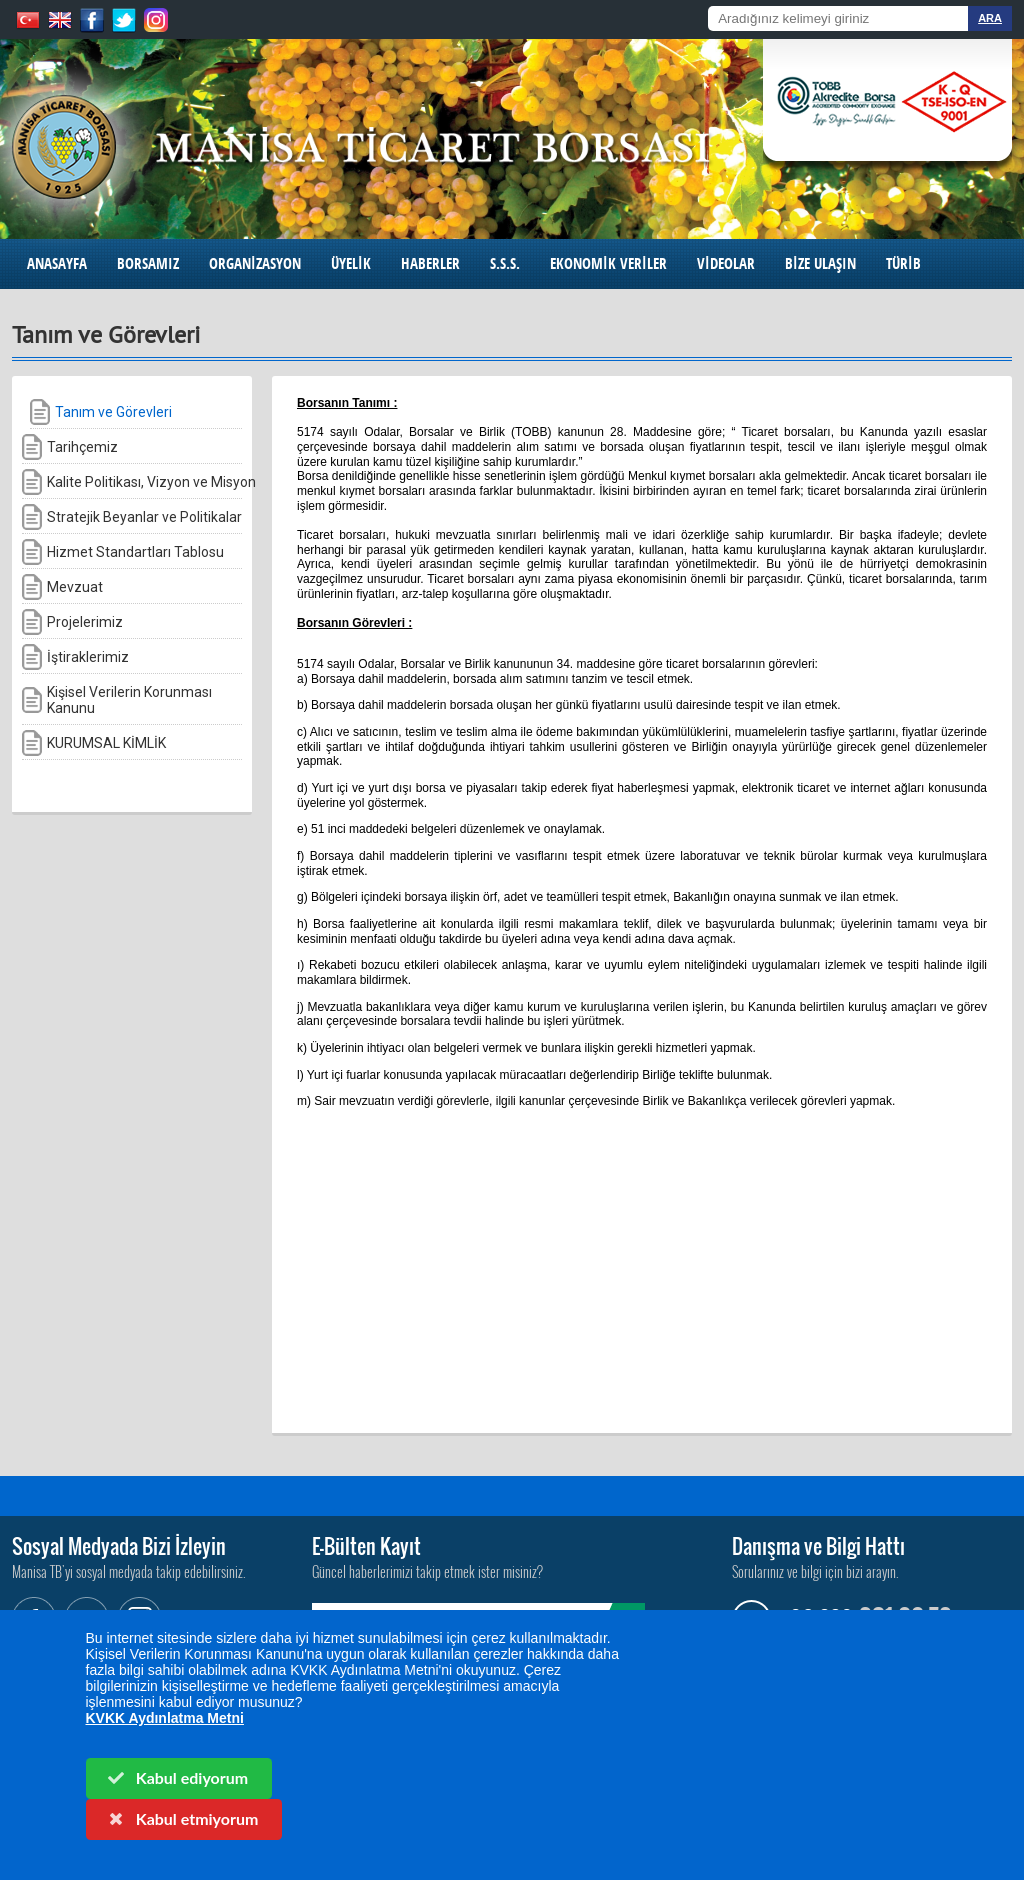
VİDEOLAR (726, 263)
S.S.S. (505, 263)
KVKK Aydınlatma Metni (165, 1718)
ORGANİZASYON (255, 263)
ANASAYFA (57, 263)
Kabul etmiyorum (182, 1818)
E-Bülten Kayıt (366, 1546)
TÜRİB (903, 263)
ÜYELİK (351, 263)
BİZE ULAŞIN (820, 263)
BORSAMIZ (148, 263)
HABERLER (430, 263)
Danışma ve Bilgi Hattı (818, 1546)
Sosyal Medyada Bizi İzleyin (119, 1546)
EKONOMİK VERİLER (608, 263)
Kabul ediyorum (177, 1777)
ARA (990, 18)
